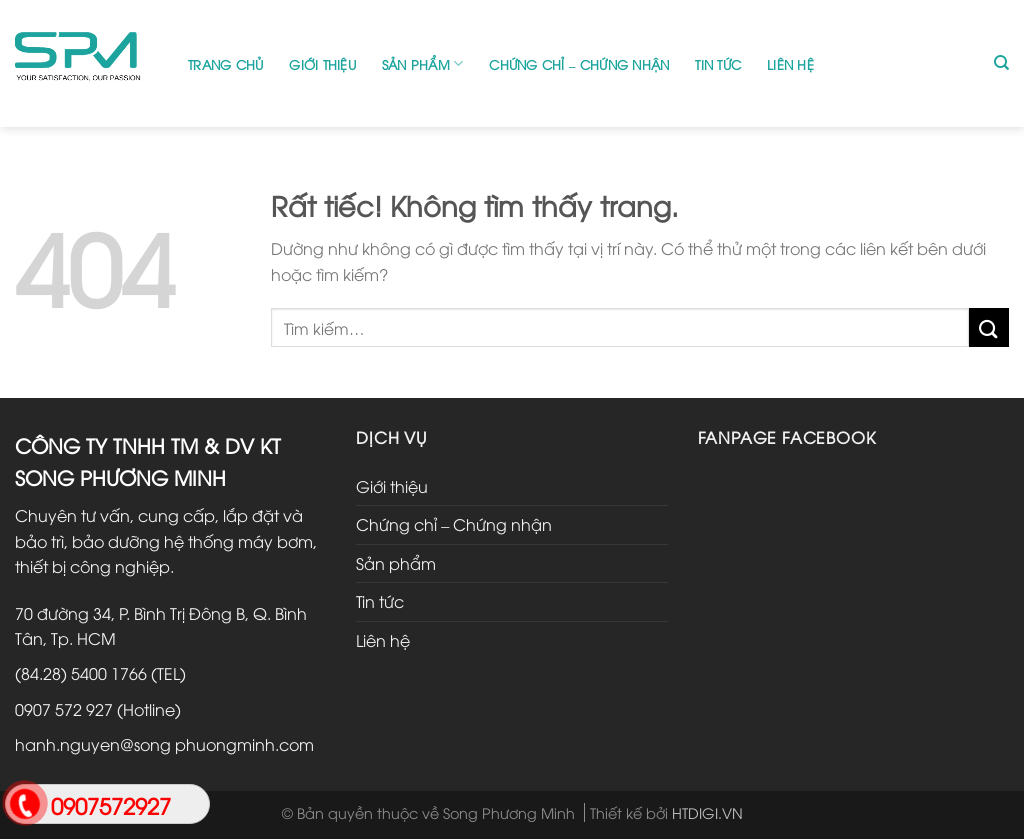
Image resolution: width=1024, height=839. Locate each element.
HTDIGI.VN (707, 812)
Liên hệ (790, 64)
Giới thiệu (322, 64)
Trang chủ (225, 64)
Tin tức (718, 64)
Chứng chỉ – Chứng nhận (579, 64)
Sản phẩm (423, 63)
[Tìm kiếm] (1001, 63)
